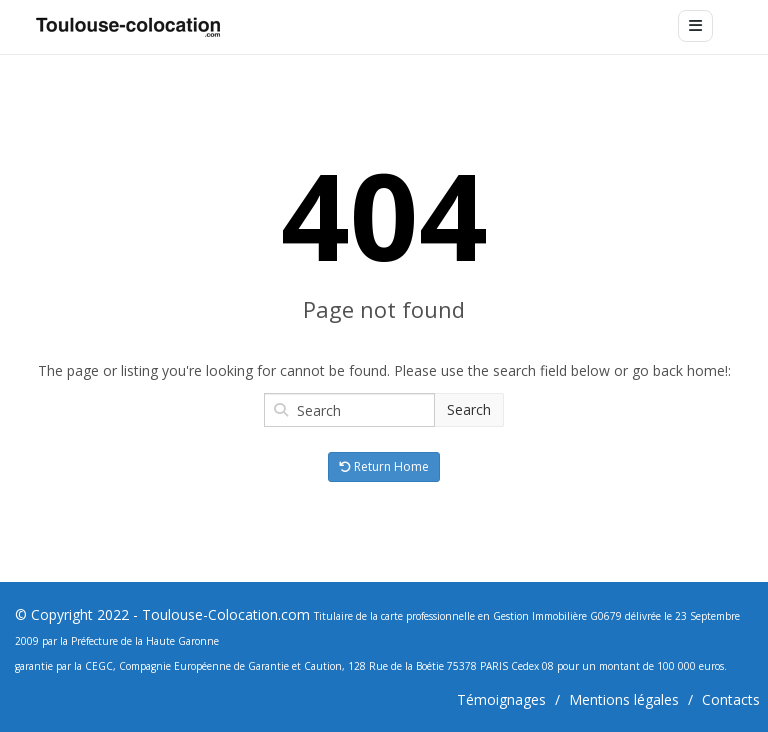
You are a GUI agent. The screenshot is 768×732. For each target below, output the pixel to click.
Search (469, 409)
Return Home (384, 466)
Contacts (731, 699)
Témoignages (501, 699)
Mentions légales (624, 699)
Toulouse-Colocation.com (226, 614)
